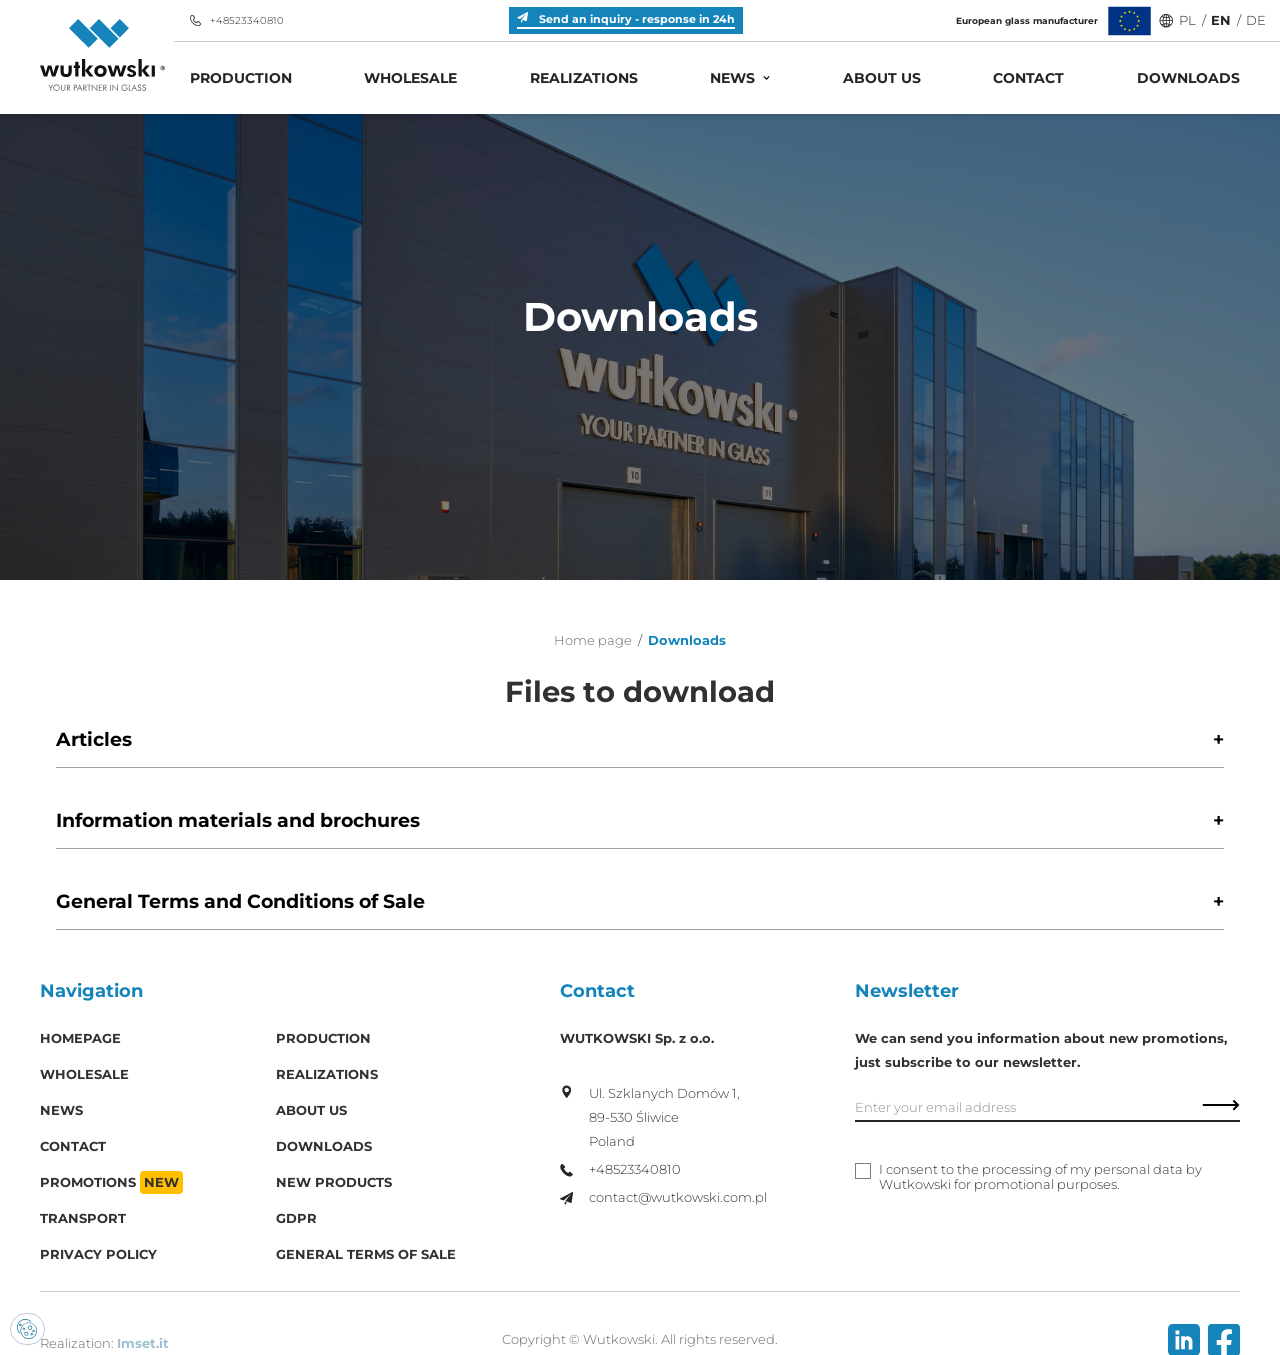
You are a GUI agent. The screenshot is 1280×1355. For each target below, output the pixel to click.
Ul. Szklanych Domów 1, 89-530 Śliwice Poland (650, 1117)
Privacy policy (98, 1254)
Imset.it (143, 1343)
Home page (593, 640)
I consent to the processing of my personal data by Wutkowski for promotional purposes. (1040, 1177)
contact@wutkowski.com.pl (663, 1197)
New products (334, 1182)
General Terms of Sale (366, 1254)
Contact (1028, 78)
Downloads (1188, 78)
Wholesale (410, 78)
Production (241, 78)
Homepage (80, 1038)
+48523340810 (237, 20)
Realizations (584, 78)
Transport (83, 1218)
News (732, 78)
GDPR (296, 1218)
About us (882, 78)
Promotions (111, 1182)
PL (1187, 20)
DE (1256, 20)
